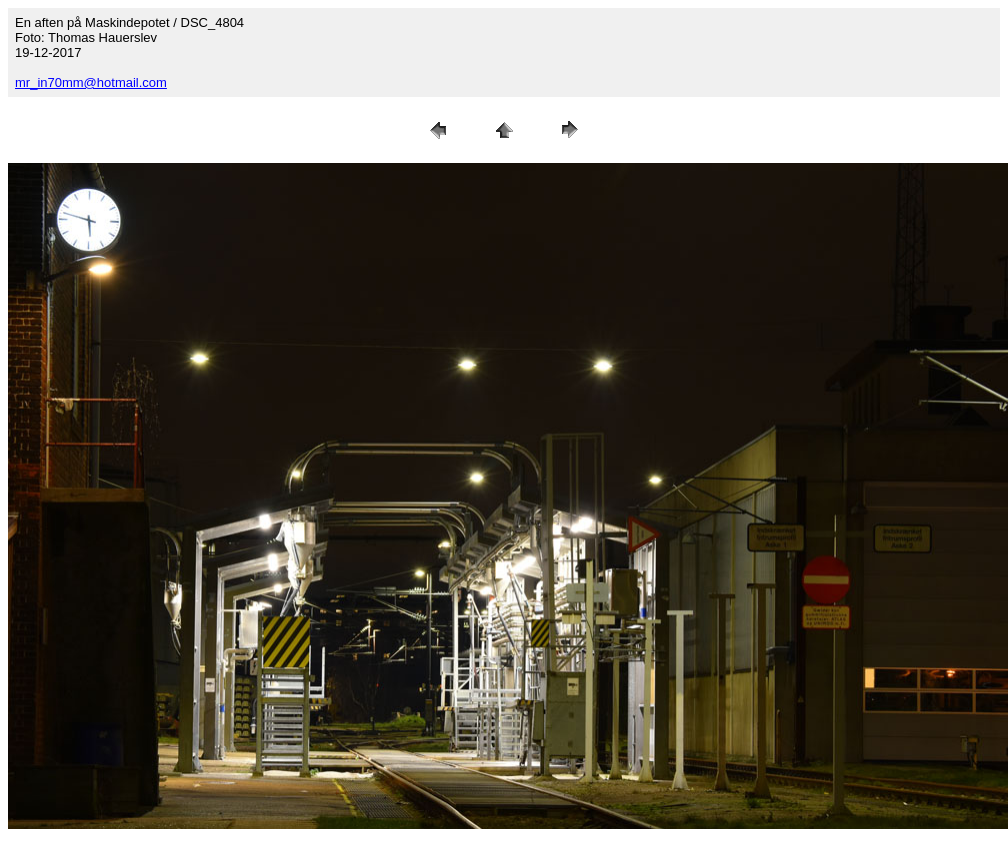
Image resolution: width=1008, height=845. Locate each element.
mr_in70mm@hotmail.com (91, 82)
